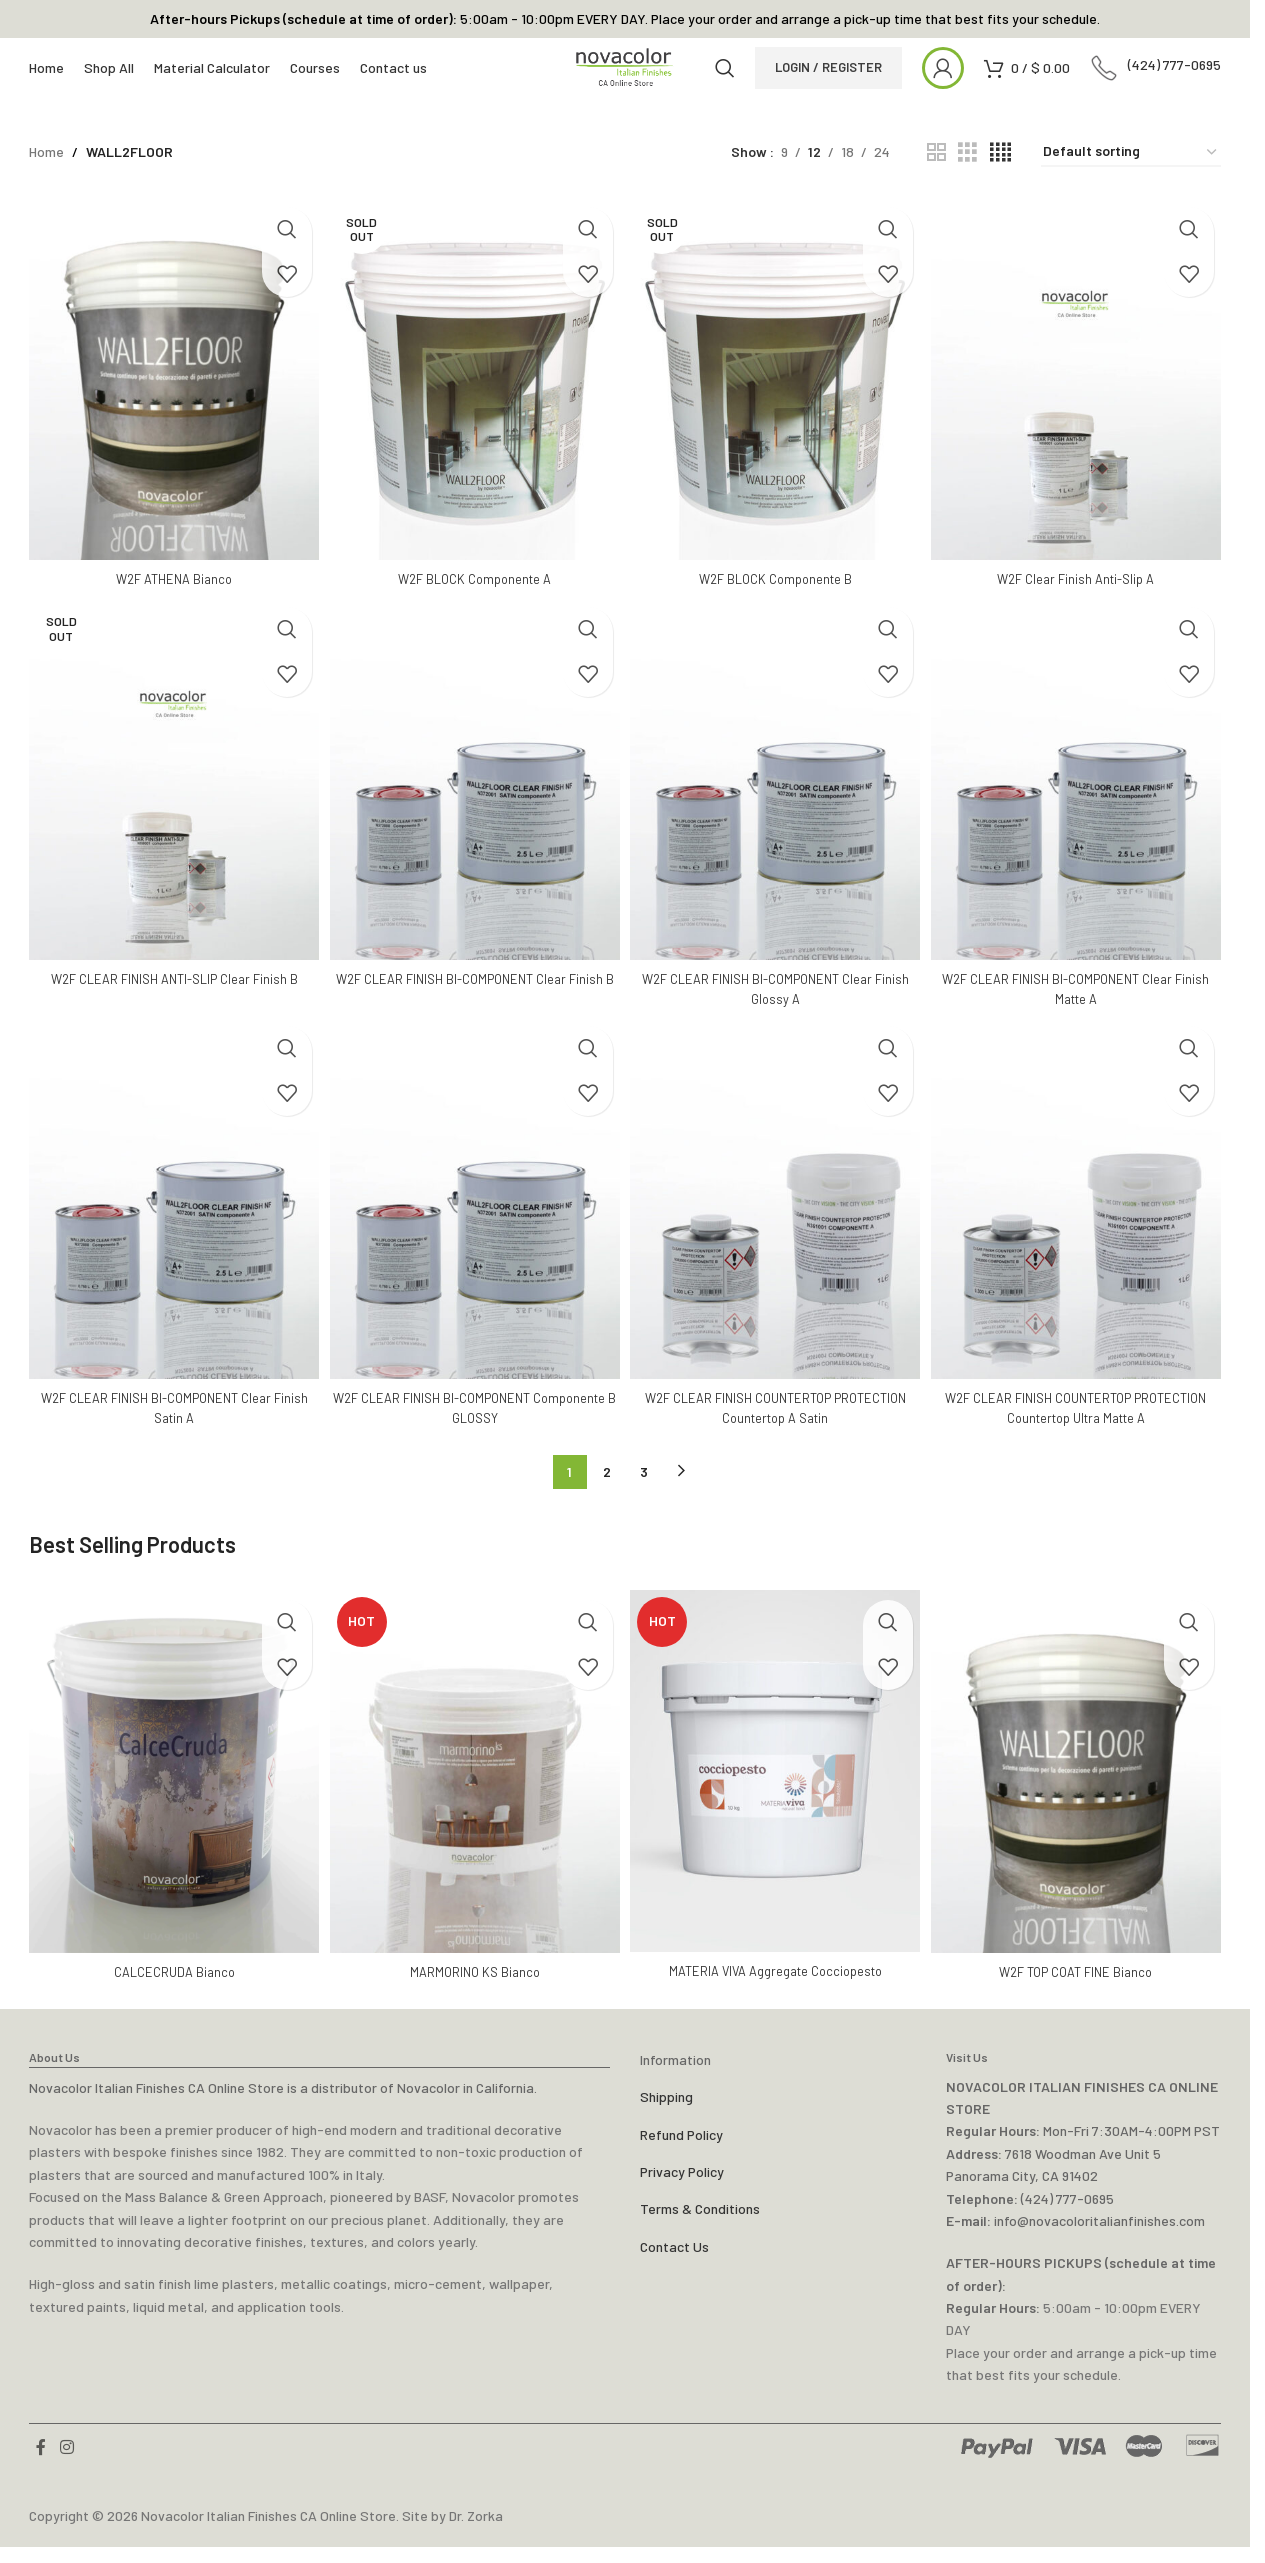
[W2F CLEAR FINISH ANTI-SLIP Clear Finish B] (170, 808)
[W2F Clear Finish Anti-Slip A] (1079, 408)
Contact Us (674, 2262)
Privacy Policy (682, 2187)
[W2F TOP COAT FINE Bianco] (1079, 1792)
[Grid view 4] (1000, 186)
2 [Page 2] (607, 1496)
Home (46, 185)
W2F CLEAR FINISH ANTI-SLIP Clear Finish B (171, 1003)
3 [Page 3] (644, 1496)
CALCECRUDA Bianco (171, 1987)
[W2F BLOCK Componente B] (776, 408)
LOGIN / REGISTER (847, 86)
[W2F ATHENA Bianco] (170, 408)
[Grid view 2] (936, 186)
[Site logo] (625, 85)
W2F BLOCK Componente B (776, 603)
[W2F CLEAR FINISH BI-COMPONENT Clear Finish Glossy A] (776, 808)
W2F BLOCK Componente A (474, 603)
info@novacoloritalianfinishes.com (1099, 2236)
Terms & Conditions (700, 2225)
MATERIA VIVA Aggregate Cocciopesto (776, 1987)
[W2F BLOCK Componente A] (473, 408)
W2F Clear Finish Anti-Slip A (1080, 603)
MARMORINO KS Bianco (473, 1987)
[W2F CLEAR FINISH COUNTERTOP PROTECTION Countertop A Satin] (776, 1228)
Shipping (666, 2112)
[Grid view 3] (967, 186)
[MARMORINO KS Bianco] (473, 1792)
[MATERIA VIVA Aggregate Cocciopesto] (776, 1791)
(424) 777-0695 (1067, 2214)
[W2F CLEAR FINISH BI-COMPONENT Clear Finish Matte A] (1079, 808)
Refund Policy (681, 2150)
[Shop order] (1131, 186)
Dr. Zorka (476, 2531)
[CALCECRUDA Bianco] (170, 1792)
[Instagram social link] (66, 2464)
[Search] (744, 87)
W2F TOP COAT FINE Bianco (1080, 1987)
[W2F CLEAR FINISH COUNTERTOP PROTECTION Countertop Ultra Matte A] (1079, 1228)
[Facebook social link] (41, 2464)
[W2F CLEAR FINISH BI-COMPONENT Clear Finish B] (473, 808)
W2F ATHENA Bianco (171, 603)
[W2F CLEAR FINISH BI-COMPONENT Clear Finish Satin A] (170, 1228)
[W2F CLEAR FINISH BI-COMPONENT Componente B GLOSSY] (473, 1228)
